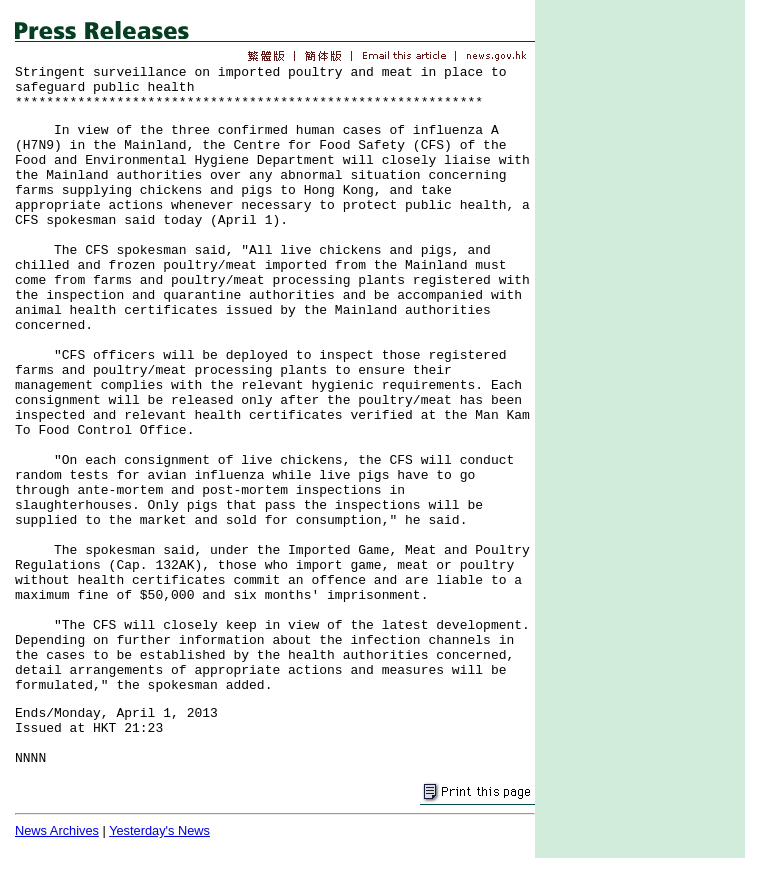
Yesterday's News (159, 830)
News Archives (57, 830)
